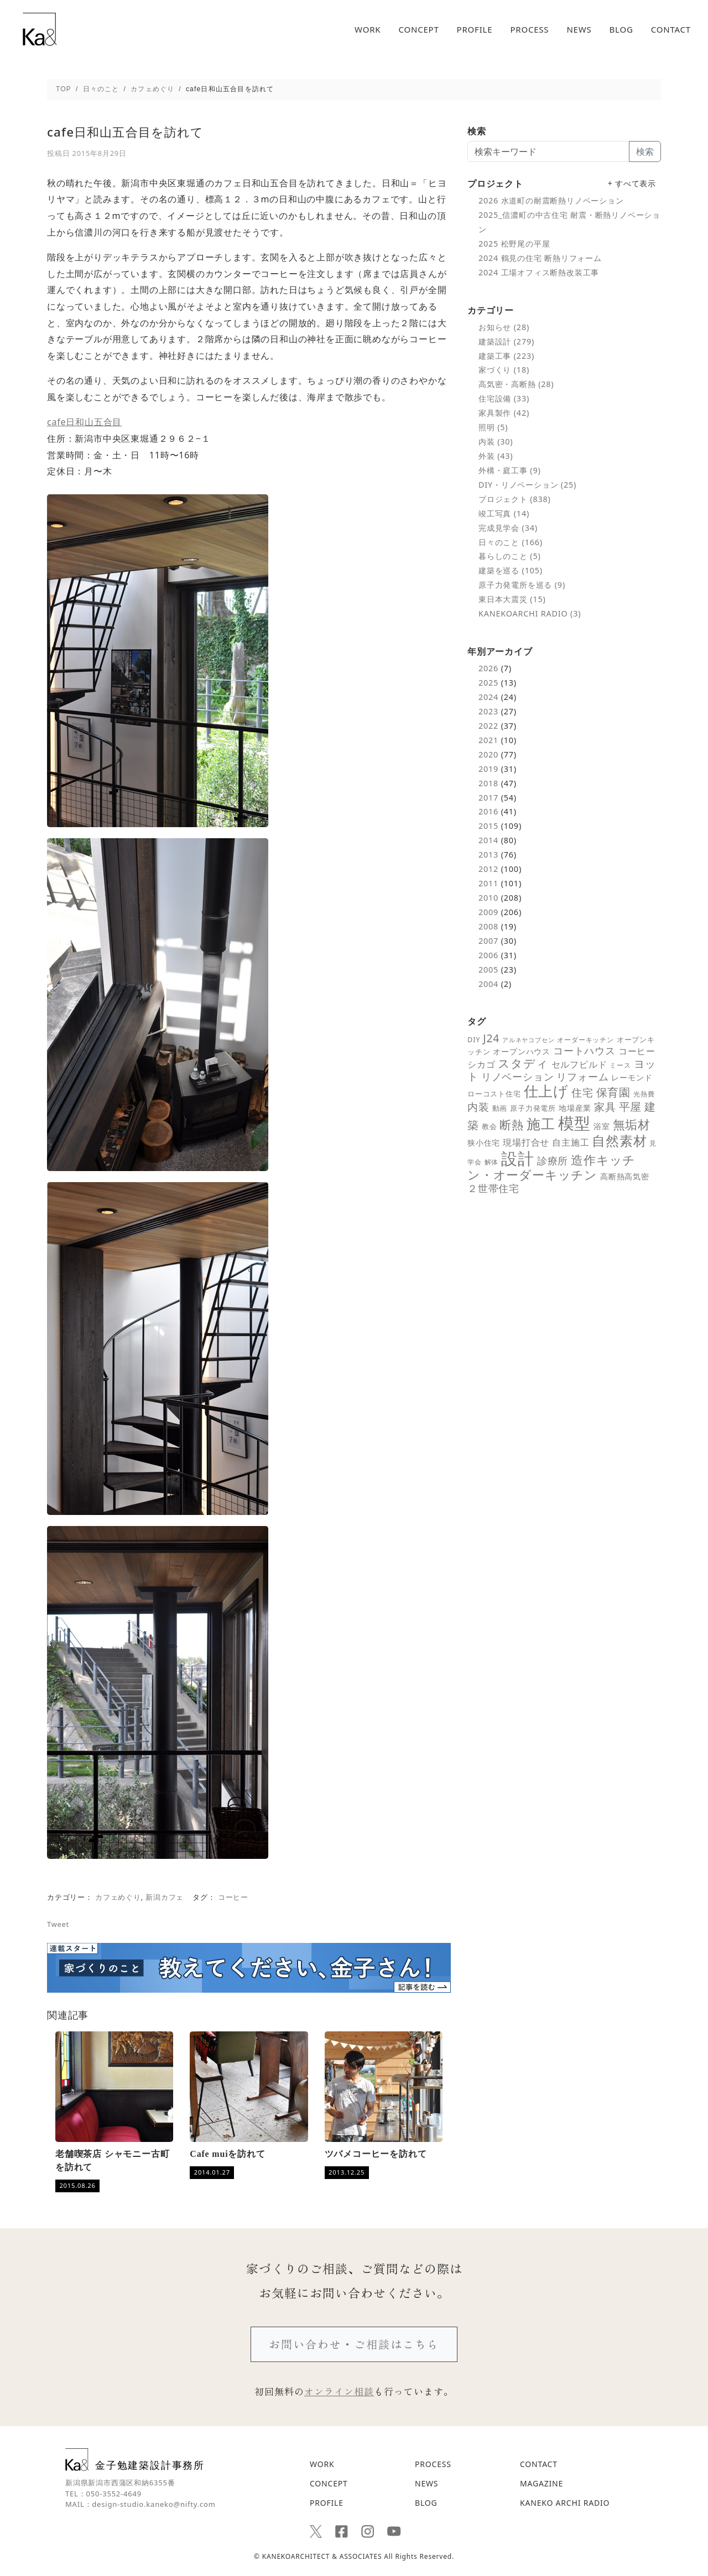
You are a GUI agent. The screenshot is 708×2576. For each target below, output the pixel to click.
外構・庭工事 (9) (509, 470)
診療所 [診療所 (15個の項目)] (552, 1160)
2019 (488, 769)
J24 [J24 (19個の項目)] (491, 1038)
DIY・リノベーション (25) (527, 484)
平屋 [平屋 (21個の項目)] (630, 1106)
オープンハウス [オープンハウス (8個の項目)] (521, 1051)
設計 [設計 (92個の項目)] (517, 1158)
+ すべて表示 (632, 183)
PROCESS (529, 29)
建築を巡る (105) (510, 570)
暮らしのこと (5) (509, 556)
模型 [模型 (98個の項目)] (574, 1123)
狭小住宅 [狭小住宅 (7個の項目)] (483, 1143)
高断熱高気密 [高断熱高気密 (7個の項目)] (624, 1177)
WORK (368, 29)
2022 (488, 725)
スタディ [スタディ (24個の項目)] (523, 1063)
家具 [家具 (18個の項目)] (605, 1107)
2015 (488, 826)
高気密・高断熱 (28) (516, 384)
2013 (488, 854)
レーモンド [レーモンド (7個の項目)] (631, 1078)
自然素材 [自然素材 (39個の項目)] (619, 1140)
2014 (488, 840)
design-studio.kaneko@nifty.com (153, 2504)
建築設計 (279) (506, 341)
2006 (488, 955)
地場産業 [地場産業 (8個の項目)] (575, 1107)
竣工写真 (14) (503, 513)
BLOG (621, 29)
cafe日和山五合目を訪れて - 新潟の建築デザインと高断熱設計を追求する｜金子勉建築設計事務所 (39, 29)
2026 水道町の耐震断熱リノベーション (551, 200)
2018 (488, 783)
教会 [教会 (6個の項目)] (489, 1126)
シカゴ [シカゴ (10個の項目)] (481, 1064)
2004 (488, 984)
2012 (488, 869)
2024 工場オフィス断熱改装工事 (538, 272)
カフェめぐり (118, 1897)
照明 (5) (493, 427)
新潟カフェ (164, 1897)
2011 (488, 883)
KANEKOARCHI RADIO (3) (529, 613)
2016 (488, 811)
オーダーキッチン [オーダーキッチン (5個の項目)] (585, 1039)
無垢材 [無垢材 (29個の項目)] (631, 1124)
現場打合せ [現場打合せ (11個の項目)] (526, 1142)
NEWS (578, 29)
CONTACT (671, 29)
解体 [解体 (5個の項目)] (492, 1161)
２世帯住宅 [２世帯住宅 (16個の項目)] (493, 1188)
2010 (488, 897)
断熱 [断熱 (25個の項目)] (511, 1124)
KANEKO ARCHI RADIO (565, 2502)
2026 (488, 668)
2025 (488, 682)
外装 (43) (495, 456)
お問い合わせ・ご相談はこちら (354, 2344)
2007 (488, 941)
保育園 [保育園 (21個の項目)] (613, 1092)
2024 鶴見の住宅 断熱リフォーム (540, 258)
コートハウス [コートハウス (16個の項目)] (584, 1050)
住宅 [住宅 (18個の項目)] (582, 1092)
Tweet (58, 1924)
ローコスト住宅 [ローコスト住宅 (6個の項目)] (494, 1094)
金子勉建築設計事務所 (135, 2459)
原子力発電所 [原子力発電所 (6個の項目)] (533, 1108)
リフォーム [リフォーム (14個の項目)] (582, 1076)
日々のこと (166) (510, 542)
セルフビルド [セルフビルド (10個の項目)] (579, 1064)
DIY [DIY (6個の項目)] (473, 1039)
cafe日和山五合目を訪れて (125, 131)
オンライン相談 (339, 2391)
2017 (488, 797)
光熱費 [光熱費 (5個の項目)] (643, 1093)
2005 (488, 969)
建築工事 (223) (506, 356)
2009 (488, 912)
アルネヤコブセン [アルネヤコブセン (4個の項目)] (528, 1040)
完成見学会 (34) (508, 527)
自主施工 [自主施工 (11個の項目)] (570, 1142)
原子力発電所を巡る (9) (521, 584)
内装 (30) (495, 441)
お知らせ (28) (503, 327)
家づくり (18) (503, 369)
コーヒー (233, 1897)
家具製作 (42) (503, 412)
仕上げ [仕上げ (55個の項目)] (546, 1091)
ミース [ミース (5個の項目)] (620, 1064)
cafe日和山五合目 (84, 422)
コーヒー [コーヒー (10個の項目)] (636, 1051)
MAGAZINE (541, 2483)
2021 (488, 740)
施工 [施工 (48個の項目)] (541, 1123)
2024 (488, 697)
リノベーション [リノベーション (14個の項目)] (517, 1076)
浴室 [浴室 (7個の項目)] (602, 1126)
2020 (488, 754)
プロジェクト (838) (514, 499)
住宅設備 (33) (503, 398)
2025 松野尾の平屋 (514, 243)
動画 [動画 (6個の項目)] (500, 1108)
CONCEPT (418, 29)
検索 (645, 151)
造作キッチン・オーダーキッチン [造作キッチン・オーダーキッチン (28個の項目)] (551, 1167)
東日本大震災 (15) (512, 599)
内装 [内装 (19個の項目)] (478, 1106)
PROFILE (475, 29)
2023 (488, 711)
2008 (488, 926)
